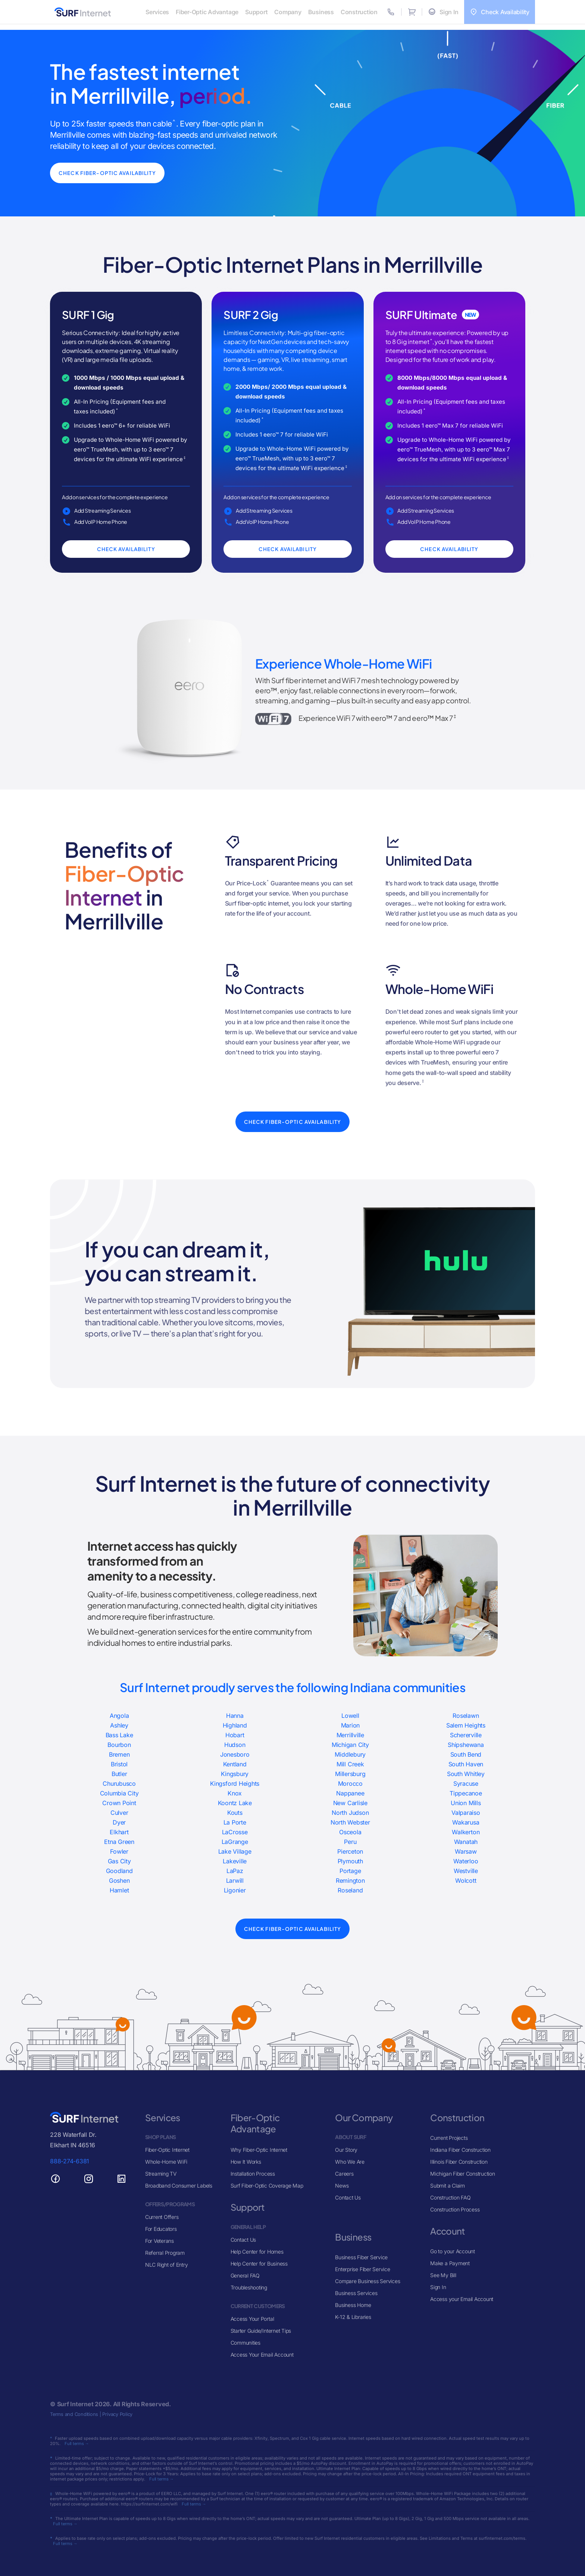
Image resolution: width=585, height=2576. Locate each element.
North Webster (350, 1822)
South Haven (465, 1764)
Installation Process (253, 2173)
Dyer (119, 1822)
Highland (235, 1725)
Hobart (234, 1735)
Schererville (466, 1735)
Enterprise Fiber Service (362, 2269)
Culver (119, 1812)
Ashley (119, 1725)
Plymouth (350, 1861)
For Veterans (159, 2241)
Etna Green (119, 1841)
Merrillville (350, 1735)
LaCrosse (235, 1832)
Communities (245, 2342)
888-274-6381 (69, 2161)
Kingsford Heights (234, 1783)
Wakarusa (465, 1822)
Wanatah (466, 1841)
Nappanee (350, 1793)
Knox (235, 1793)
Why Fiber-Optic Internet (259, 2150)
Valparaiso (465, 1812)
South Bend (466, 1754)
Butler (119, 1774)
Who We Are (350, 2161)
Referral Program (165, 2253)
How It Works (246, 2161)
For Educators (161, 2229)
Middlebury (350, 1754)
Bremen (119, 1754)
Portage (350, 1871)
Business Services (356, 2293)
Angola (119, 1715)
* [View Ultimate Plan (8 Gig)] (431, 340)
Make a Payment (450, 2263)
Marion (350, 1725)
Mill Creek (350, 1764)
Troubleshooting (249, 2287)
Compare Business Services (367, 2281)
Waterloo (465, 1861)
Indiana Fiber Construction (460, 2150)
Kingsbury (234, 1774)
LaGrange (235, 1841)
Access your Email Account (461, 2299)
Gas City (119, 1861)
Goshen (119, 1880)
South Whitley (466, 1774)
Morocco (350, 1783)
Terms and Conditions (74, 2414)
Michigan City (350, 1744)
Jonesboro (235, 1754)
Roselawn (466, 1715)
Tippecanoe (466, 1793)
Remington (350, 1880)
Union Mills (466, 1803)
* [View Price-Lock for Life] (267, 881)
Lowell (350, 1715)
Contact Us (243, 2239)
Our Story (346, 2150)
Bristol (119, 1764)
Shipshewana (466, 1744)
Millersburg (350, 1774)
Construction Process (454, 2209)
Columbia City (119, 1793)
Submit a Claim (447, 2185)
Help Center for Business (259, 2263)
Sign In (438, 2287)
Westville (466, 1871)
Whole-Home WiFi (166, 2161)
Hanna (235, 1715)
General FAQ (245, 2275)
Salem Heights (465, 1725)
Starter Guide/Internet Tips (261, 2331)
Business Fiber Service (361, 2257)
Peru (350, 1841)
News (341, 2185)
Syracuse (465, 1783)
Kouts (235, 1812)
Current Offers (162, 2217)
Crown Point (119, 1803)
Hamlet (119, 1890)
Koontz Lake (235, 1803)
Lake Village (234, 1851)
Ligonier (235, 1890)
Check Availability (126, 549)
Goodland (119, 1871)
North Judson (350, 1812)
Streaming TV (160, 2173)
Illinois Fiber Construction (459, 2161)
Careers (344, 2173)
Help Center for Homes (257, 2251)
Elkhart (119, 1832)
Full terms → (77, 2443)
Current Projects (448, 2138)
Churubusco (119, 1783)
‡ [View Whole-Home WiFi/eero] (184, 458)
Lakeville (235, 1861)
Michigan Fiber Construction (462, 2173)
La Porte (234, 1822)
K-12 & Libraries (353, 2317)
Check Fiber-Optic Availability (110, 173)
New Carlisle (350, 1803)
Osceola (350, 1832)
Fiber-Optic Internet (167, 2150)
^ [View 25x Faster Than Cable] (173, 121)
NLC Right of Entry (166, 2264)
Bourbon (119, 1744)
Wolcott (465, 1880)
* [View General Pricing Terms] (117, 410)
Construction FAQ (450, 2197)
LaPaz (234, 1871)
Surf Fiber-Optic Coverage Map (267, 2185)
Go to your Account (452, 2251)
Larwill (235, 1880)
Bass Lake (119, 1735)
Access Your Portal (252, 2319)
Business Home (353, 2305)
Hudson (234, 1744)
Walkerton (465, 1832)
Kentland (235, 1764)
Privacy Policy (117, 2414)
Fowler (119, 1851)
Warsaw (466, 1851)
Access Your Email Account (262, 2354)
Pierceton (350, 1851)
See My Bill (443, 2275)
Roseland (350, 1890)
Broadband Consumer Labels (178, 2185)
